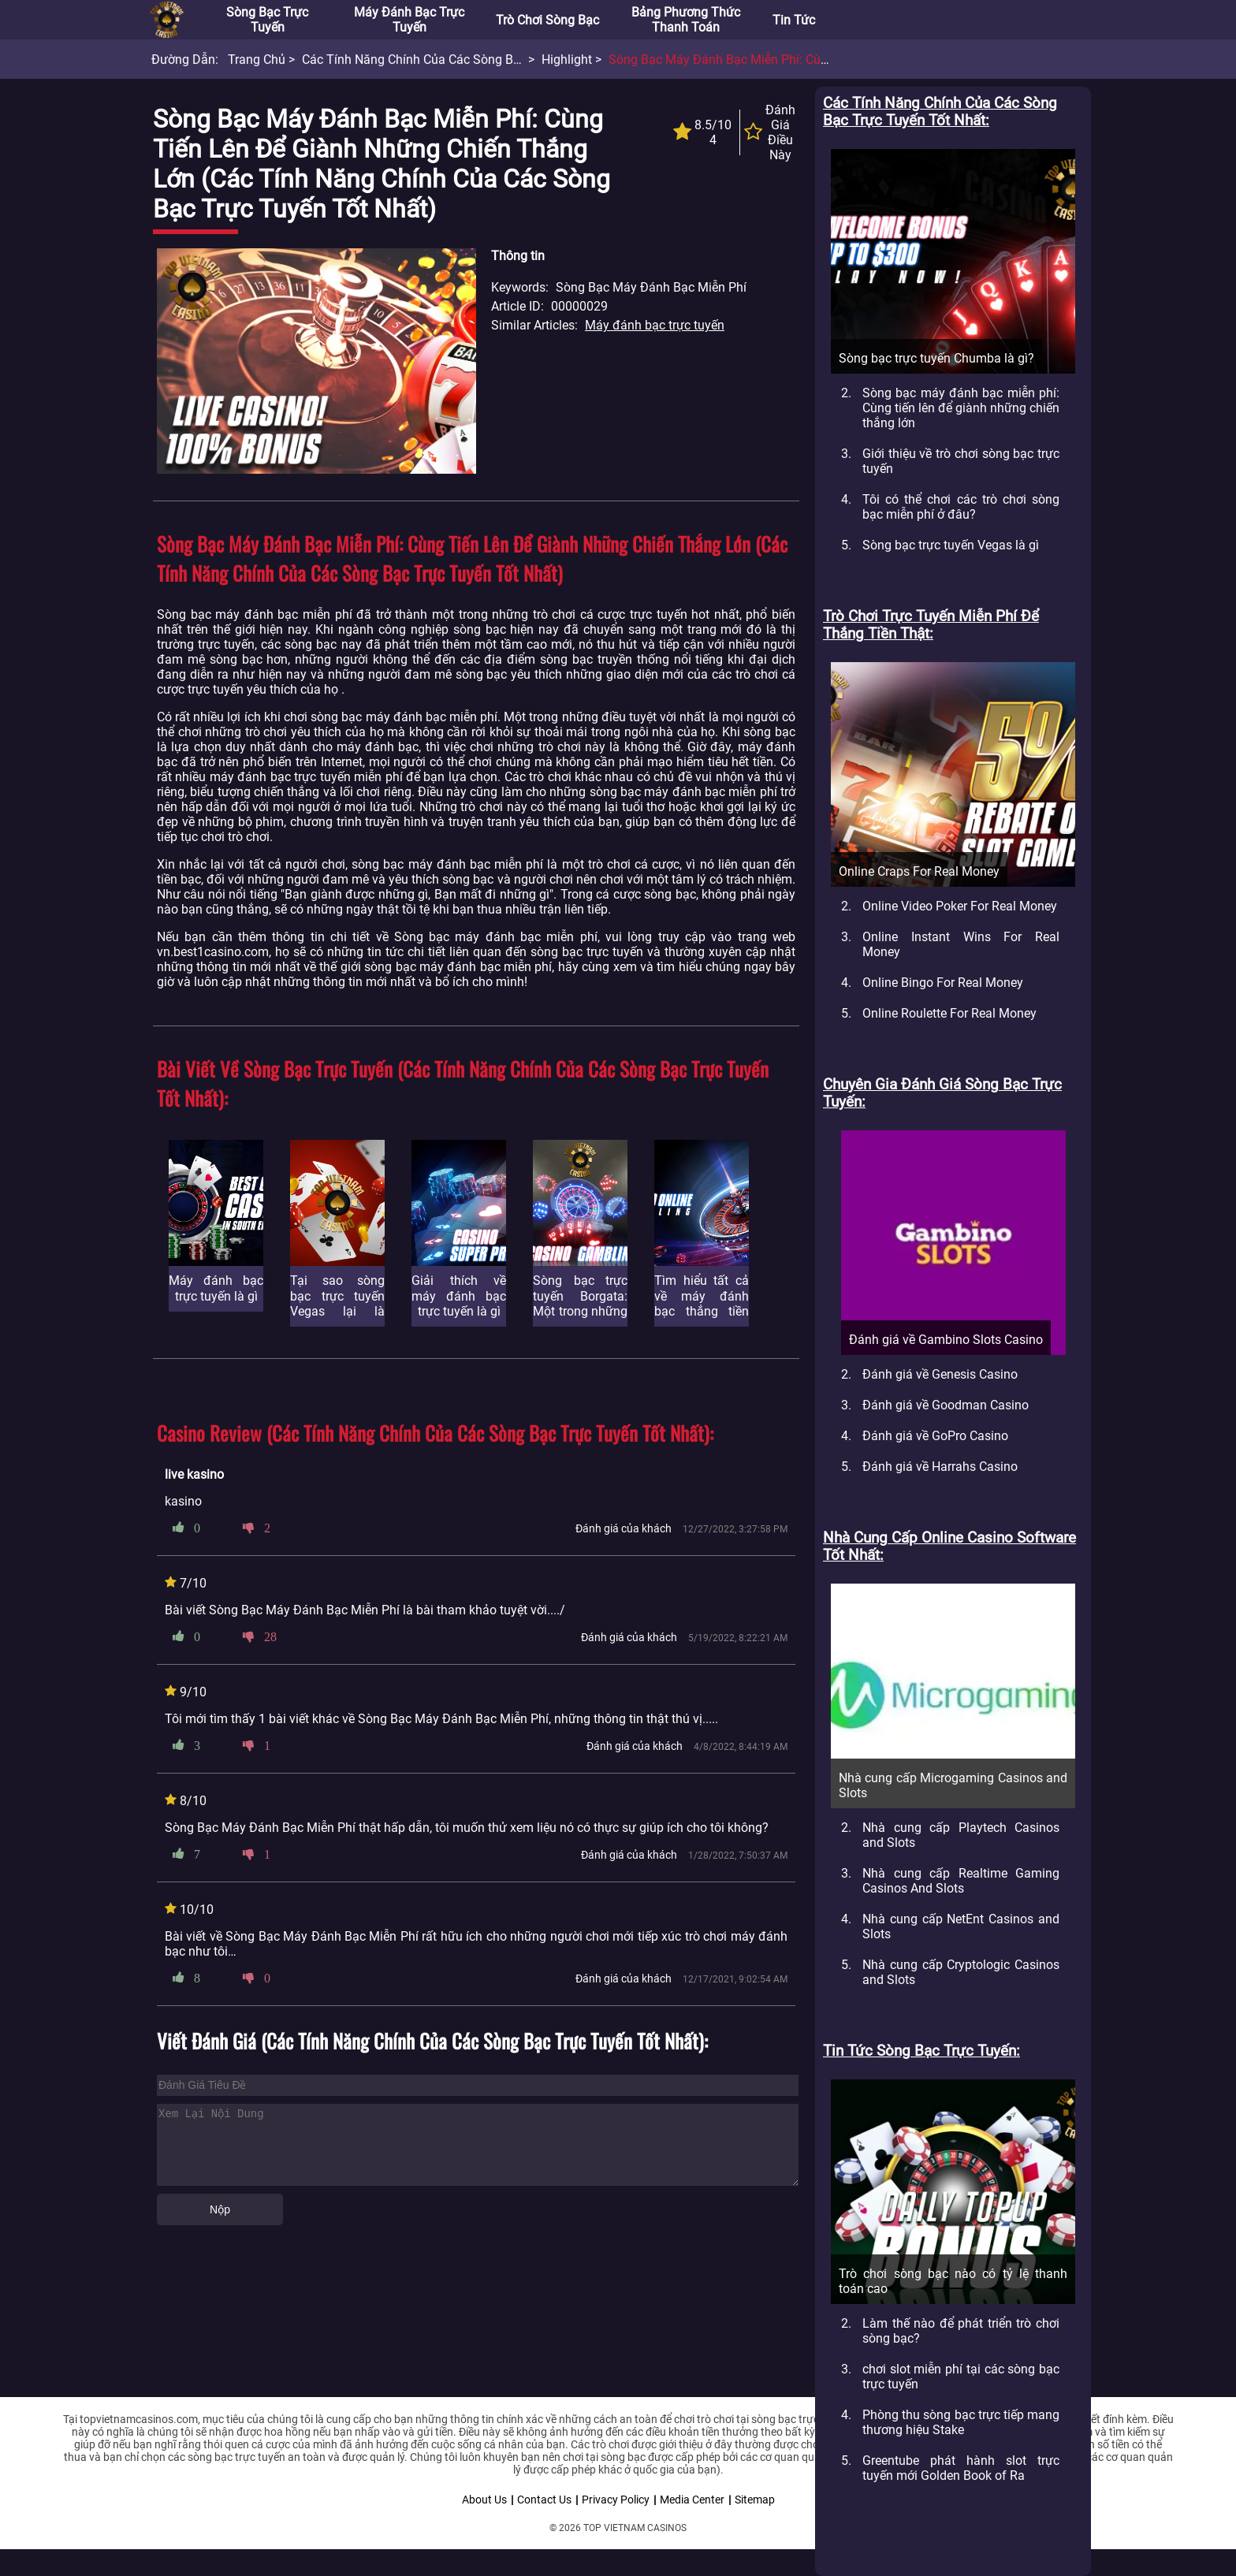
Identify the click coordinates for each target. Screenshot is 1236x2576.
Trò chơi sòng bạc (547, 20)
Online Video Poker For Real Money (959, 906)
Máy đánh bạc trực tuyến (409, 20)
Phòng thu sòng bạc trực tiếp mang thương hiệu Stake (960, 2422)
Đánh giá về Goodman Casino (945, 1405)
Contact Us (544, 2499)
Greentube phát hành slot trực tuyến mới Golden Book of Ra (960, 2468)
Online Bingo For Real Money (942, 982)
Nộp (220, 2209)
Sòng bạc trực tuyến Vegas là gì (950, 545)
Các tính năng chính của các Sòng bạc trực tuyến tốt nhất (472, 59)
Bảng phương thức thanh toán (685, 20)
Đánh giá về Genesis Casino (940, 1374)
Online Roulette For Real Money (949, 1013)
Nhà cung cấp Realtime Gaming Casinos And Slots (960, 1881)
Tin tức (793, 20)
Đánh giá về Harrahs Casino (940, 1466)
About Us (484, 2499)
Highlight (567, 59)
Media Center (692, 2499)
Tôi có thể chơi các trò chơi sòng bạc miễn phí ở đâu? (960, 507)
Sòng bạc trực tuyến (267, 20)
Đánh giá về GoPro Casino (935, 1435)
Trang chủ (256, 59)
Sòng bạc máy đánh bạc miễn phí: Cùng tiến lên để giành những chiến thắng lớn (960, 407)
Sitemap (755, 2499)
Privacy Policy (616, 2499)
